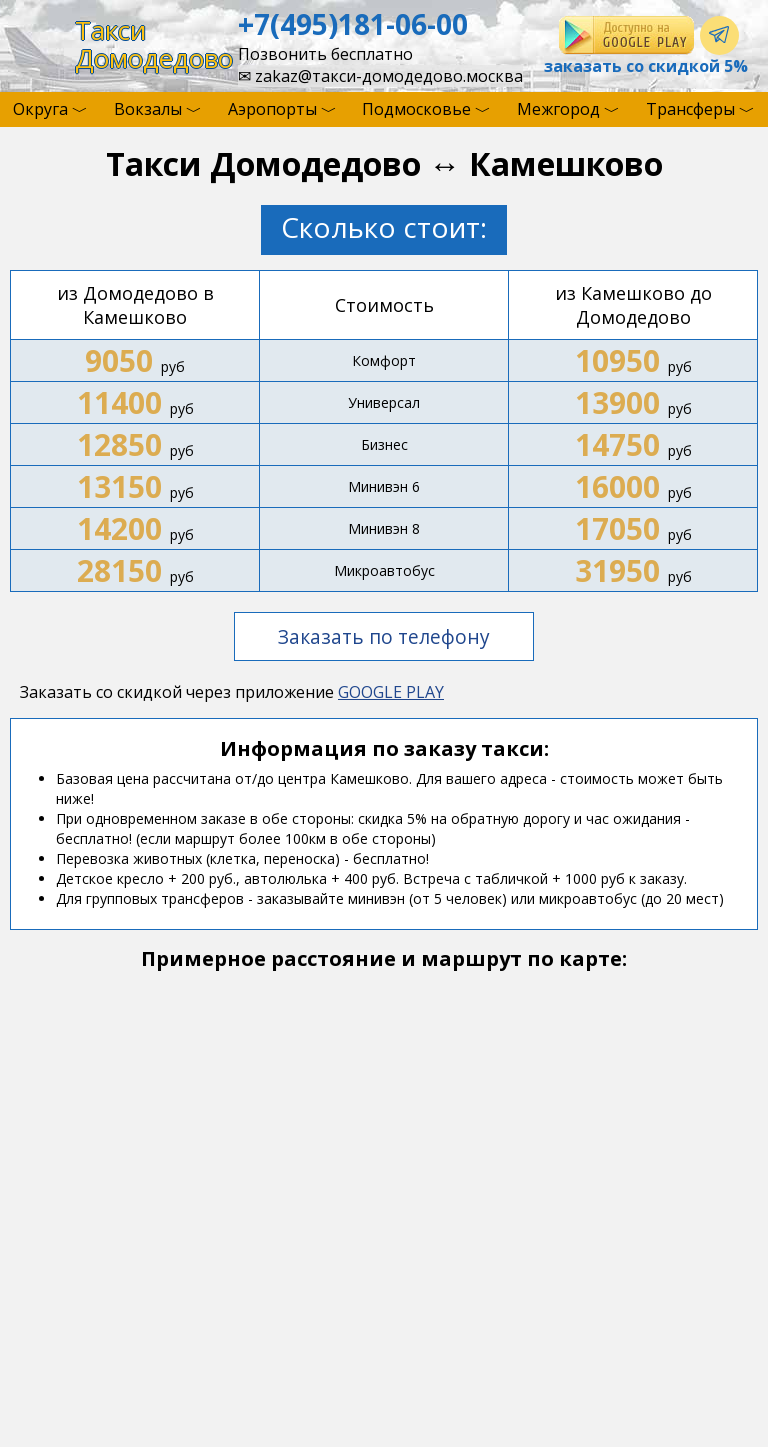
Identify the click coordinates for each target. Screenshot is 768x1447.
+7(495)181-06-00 (353, 24)
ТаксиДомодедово (154, 44)
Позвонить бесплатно (325, 54)
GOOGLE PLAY (391, 692)
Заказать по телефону (384, 636)
